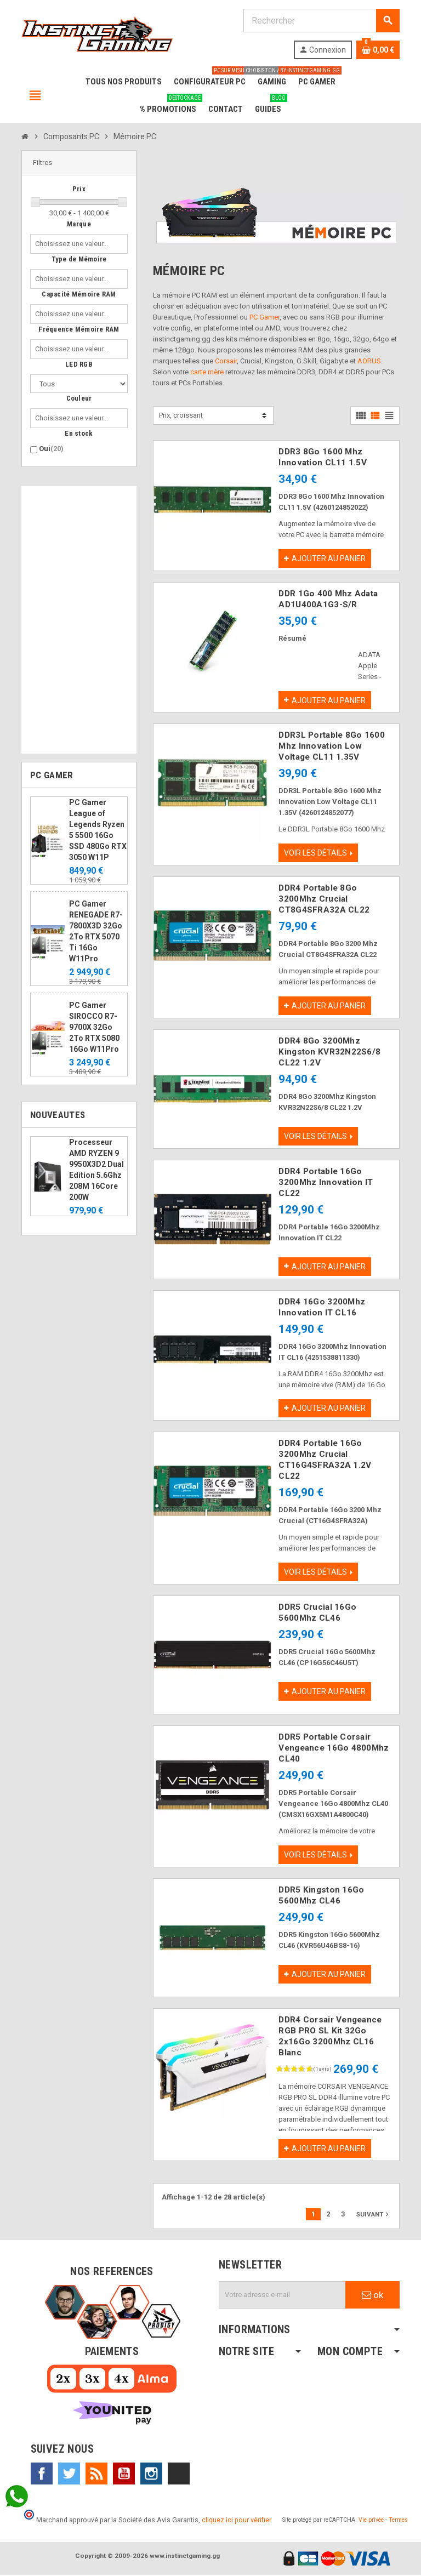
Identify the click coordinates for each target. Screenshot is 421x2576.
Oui (51, 448)
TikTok (179, 2475)
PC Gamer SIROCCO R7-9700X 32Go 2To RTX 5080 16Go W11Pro (94, 1027)
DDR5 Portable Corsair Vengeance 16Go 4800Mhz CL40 (333, 1749)
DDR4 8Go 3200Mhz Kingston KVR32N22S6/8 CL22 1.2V (329, 1052)
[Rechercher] (321, 20)
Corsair (226, 361)
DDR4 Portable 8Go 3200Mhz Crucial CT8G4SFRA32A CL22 (323, 899)
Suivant (373, 2215)
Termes (398, 2520)
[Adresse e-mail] (282, 2296)
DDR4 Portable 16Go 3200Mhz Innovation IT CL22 (325, 1183)
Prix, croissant (181, 415)
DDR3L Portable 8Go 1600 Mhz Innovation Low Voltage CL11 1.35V (331, 746)
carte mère (207, 372)
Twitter (69, 2475)
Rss (96, 2475)
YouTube (124, 2475)
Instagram (151, 2475)
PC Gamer (264, 317)
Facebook (42, 2475)
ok (372, 2295)
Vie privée (371, 2520)
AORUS (369, 361)
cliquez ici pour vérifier (236, 2521)
